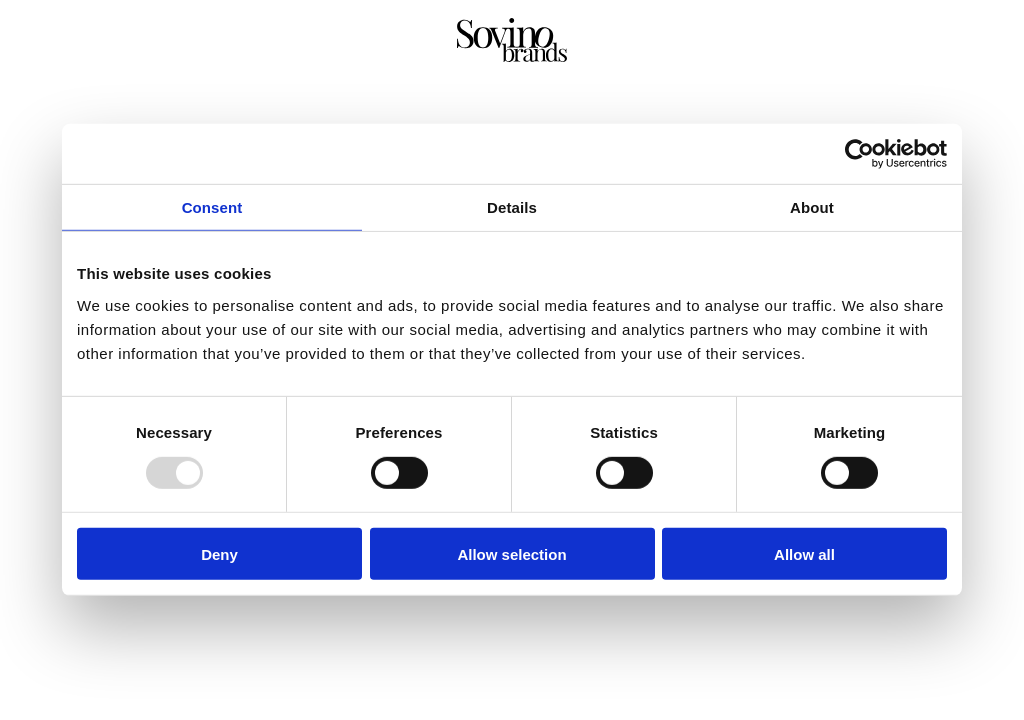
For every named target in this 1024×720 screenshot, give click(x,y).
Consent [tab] (212, 207)
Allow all (804, 553)
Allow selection (511, 553)
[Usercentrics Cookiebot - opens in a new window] (859, 154)
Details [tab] (512, 207)
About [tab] (812, 207)
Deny (219, 553)
